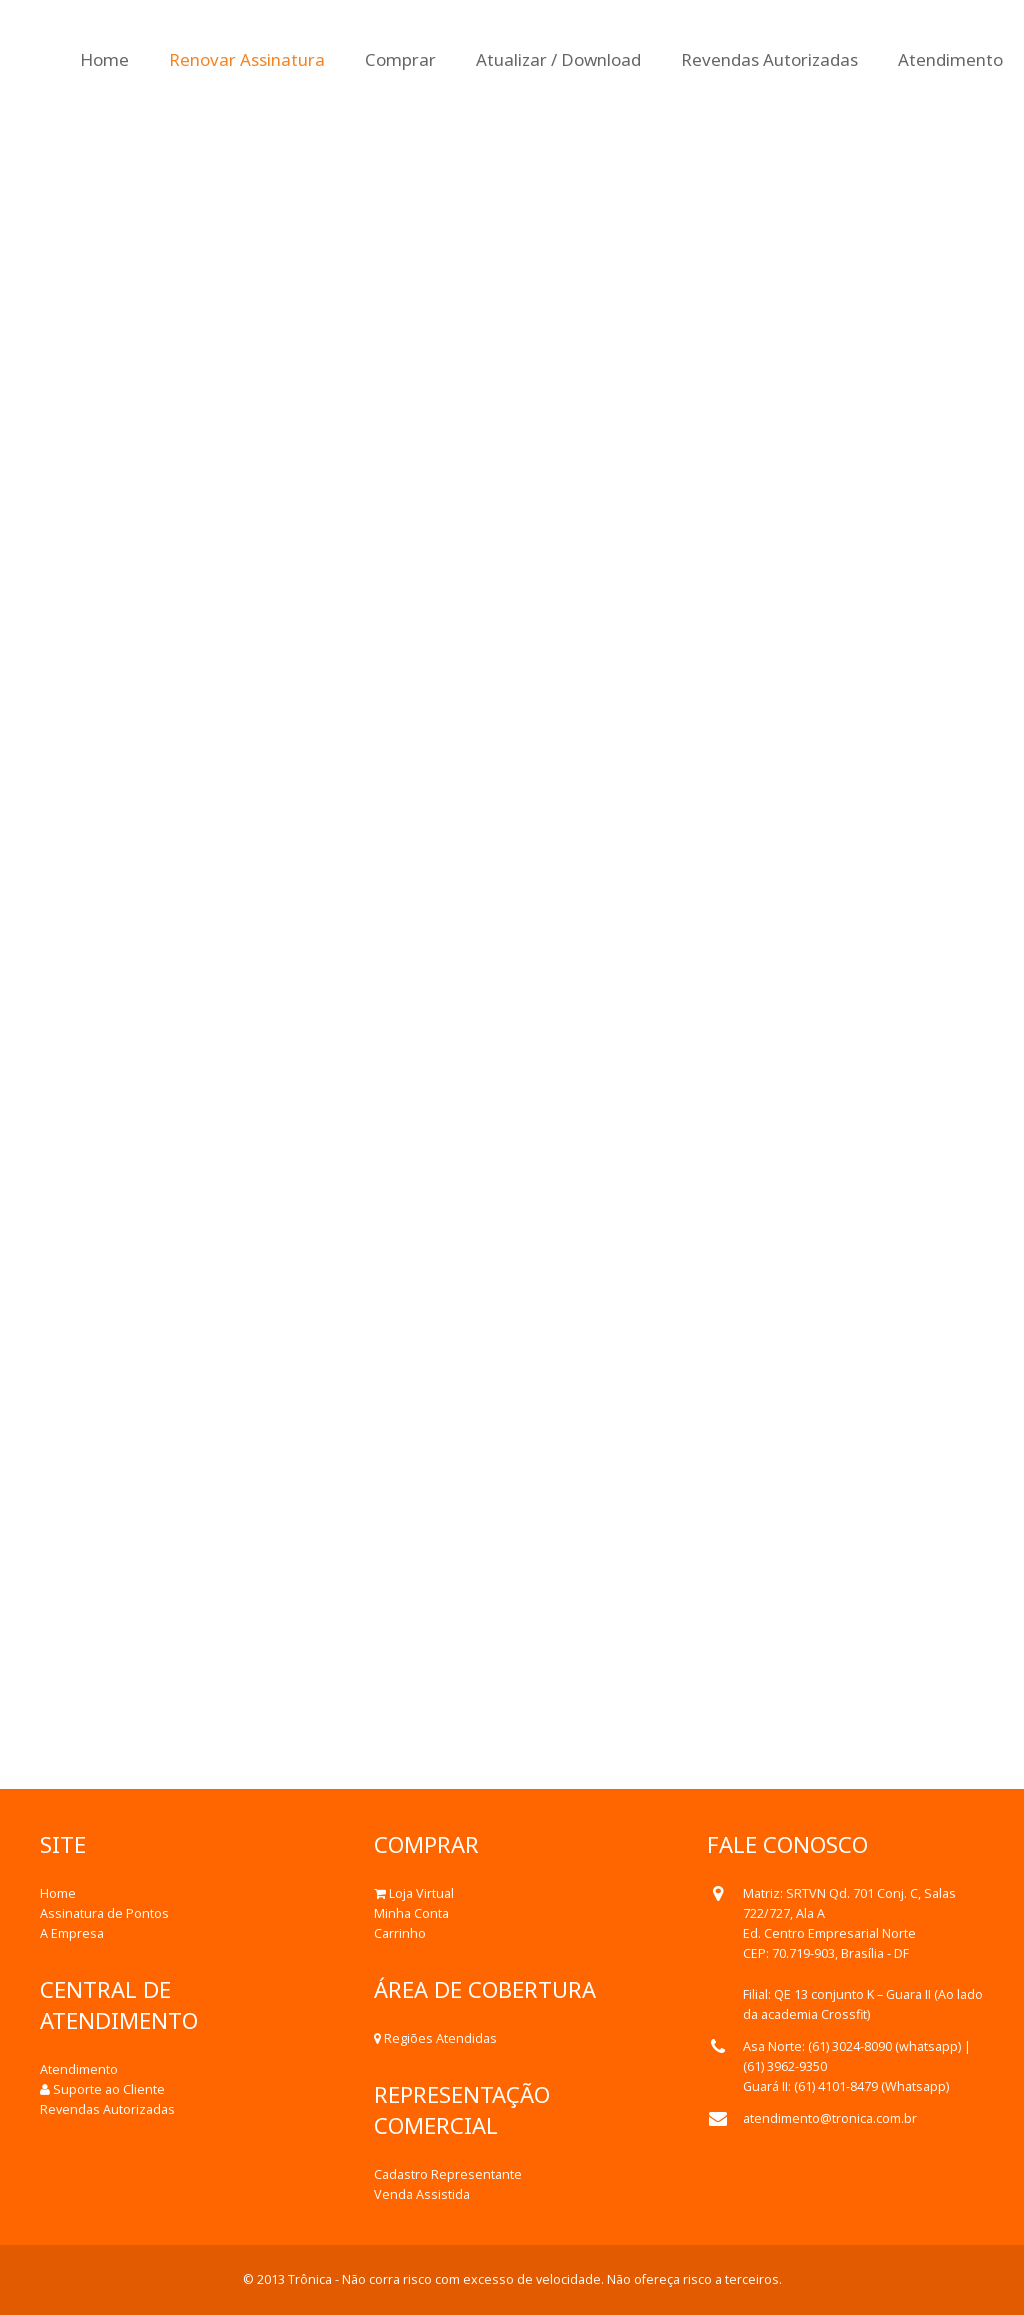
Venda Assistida (422, 2194)
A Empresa (72, 1933)
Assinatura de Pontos (104, 1913)
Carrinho (400, 1933)
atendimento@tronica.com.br (830, 2118)
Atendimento (79, 2069)
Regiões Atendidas (440, 2038)
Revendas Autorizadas (107, 2109)
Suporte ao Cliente (109, 2089)
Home (58, 1893)
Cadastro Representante (448, 2174)
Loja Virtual (421, 1893)
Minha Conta (411, 1913)
